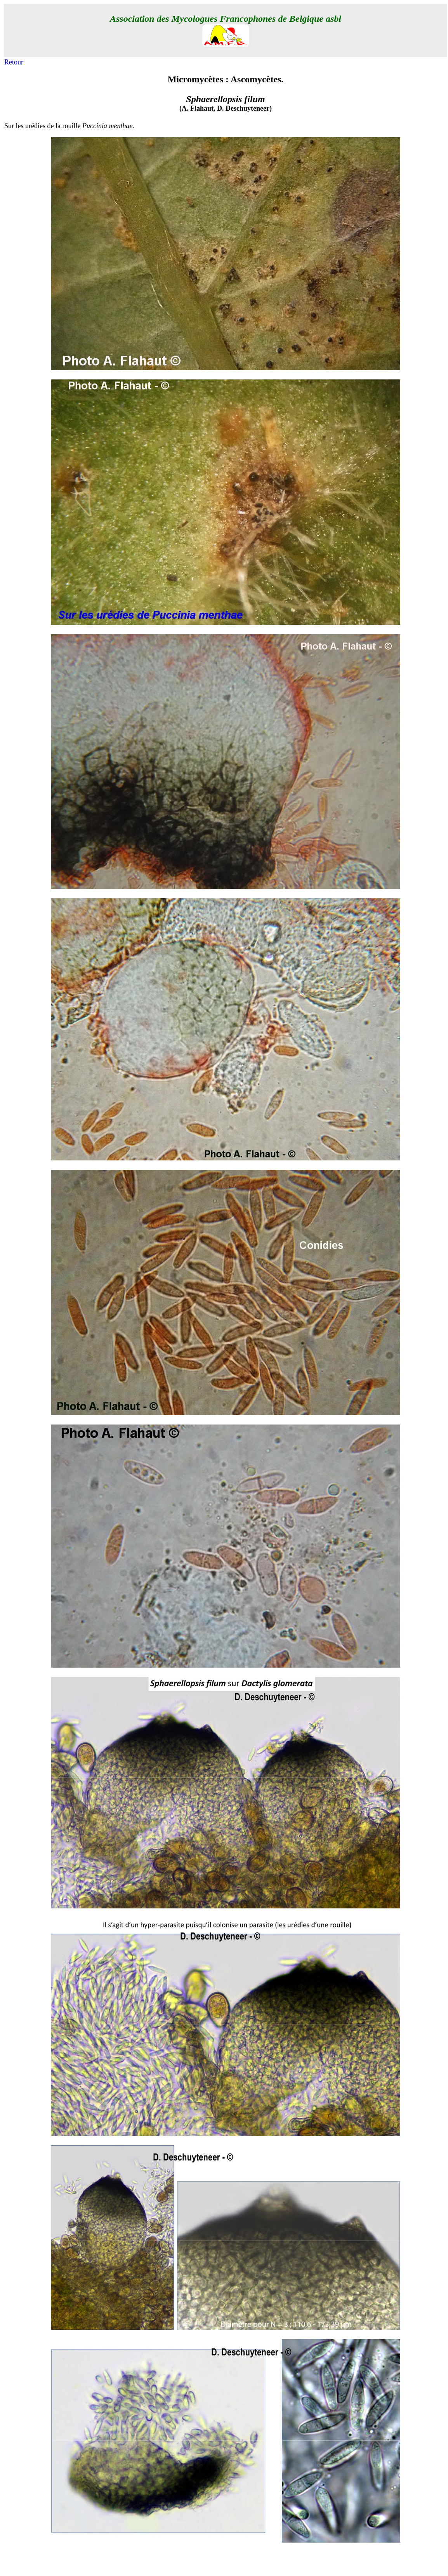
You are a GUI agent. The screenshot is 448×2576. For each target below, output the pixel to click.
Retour (13, 62)
